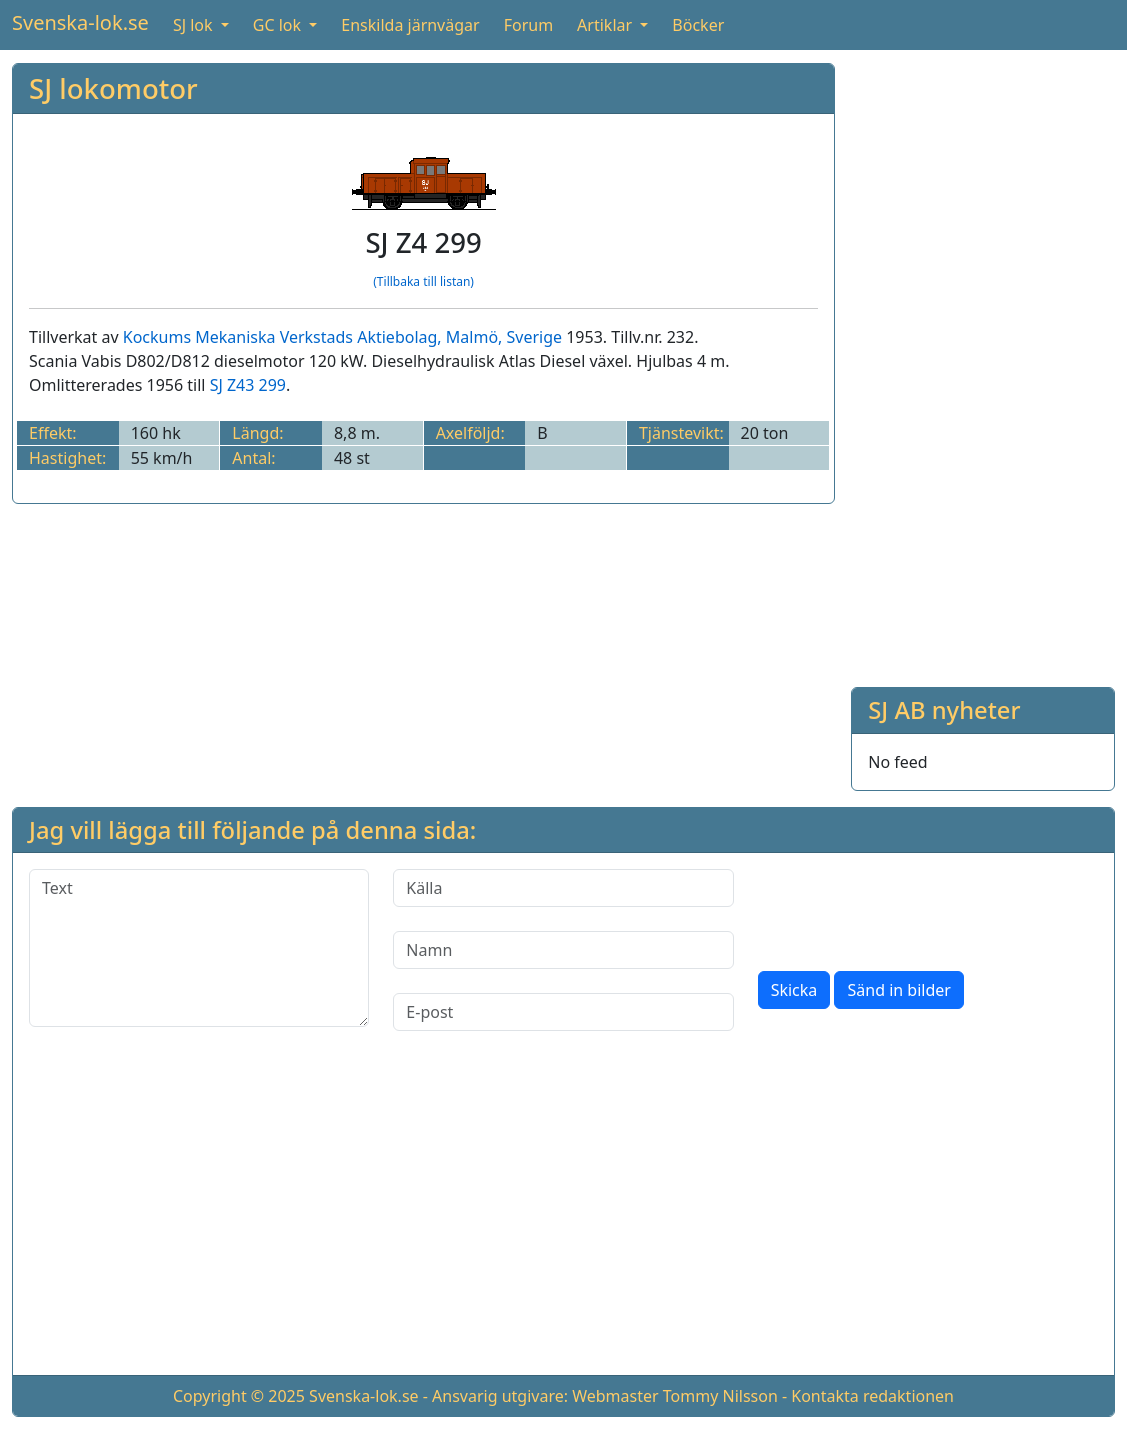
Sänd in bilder (898, 990)
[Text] (199, 948)
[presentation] (910, 908)
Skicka (794, 990)
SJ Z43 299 (248, 385)
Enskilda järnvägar (410, 25)
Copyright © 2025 (239, 1396)
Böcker (698, 25)
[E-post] (563, 1012)
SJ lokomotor (113, 88)
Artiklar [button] (606, 25)
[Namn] (563, 950)
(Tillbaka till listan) (423, 281)
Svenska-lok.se (80, 22)
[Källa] (563, 888)
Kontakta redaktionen (872, 1396)
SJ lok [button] (195, 25)
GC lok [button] (279, 25)
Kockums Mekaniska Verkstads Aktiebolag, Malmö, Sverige (342, 337)
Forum (528, 25)
